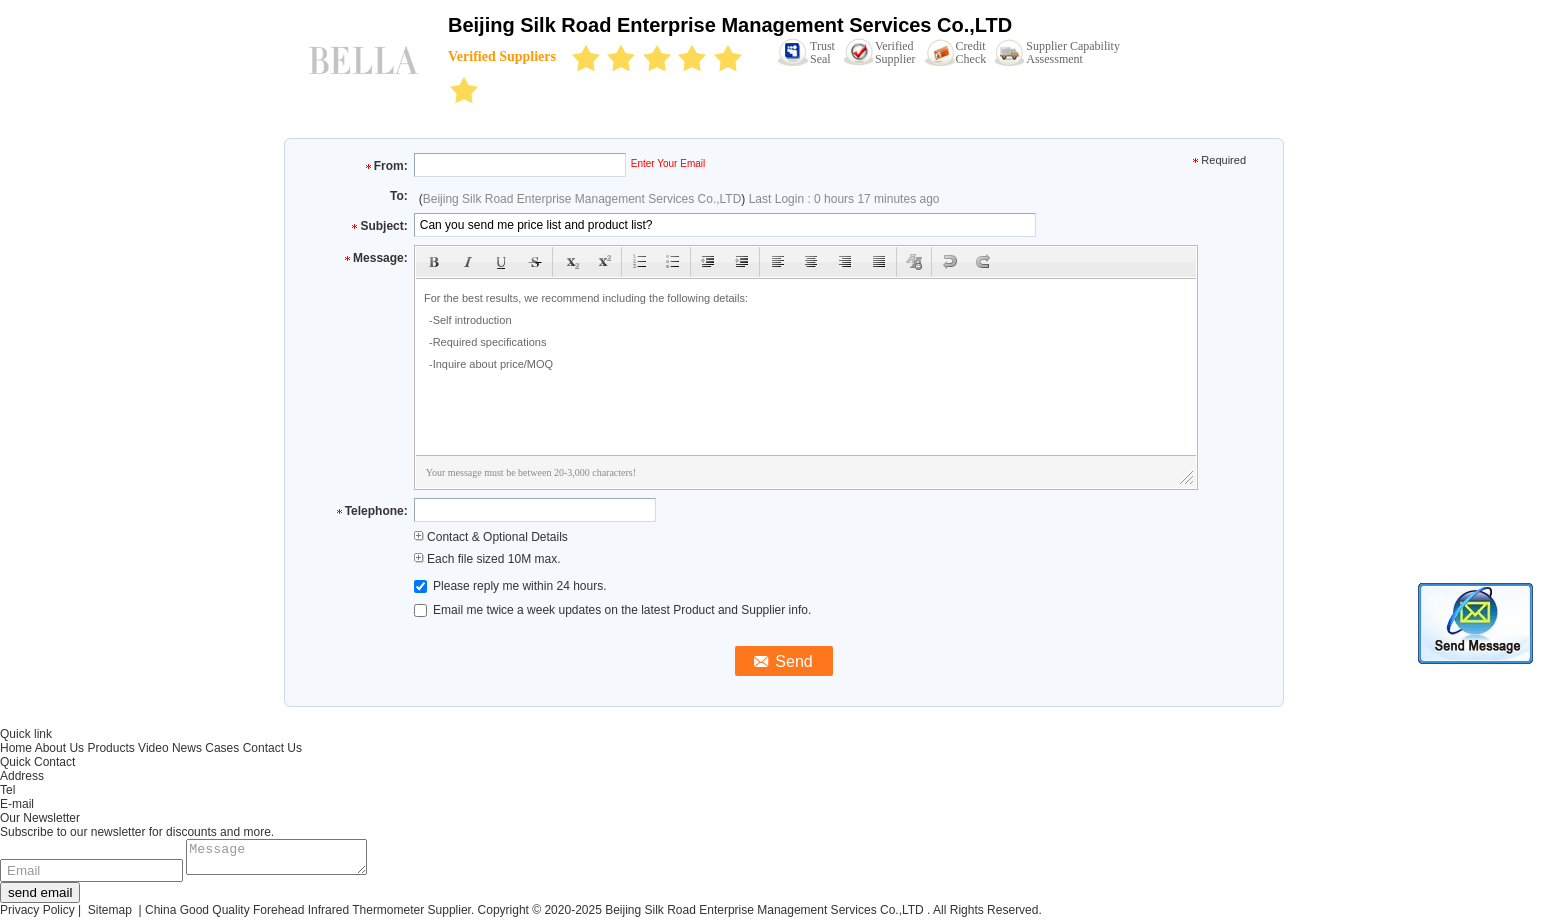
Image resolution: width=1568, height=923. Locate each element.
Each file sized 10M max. (487, 559)
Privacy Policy (37, 916)
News (187, 748)
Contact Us (272, 748)
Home (16, 748)
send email (40, 898)
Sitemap (110, 916)
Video (153, 748)
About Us (59, 748)
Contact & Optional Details (491, 537)
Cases (222, 748)
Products (110, 748)
